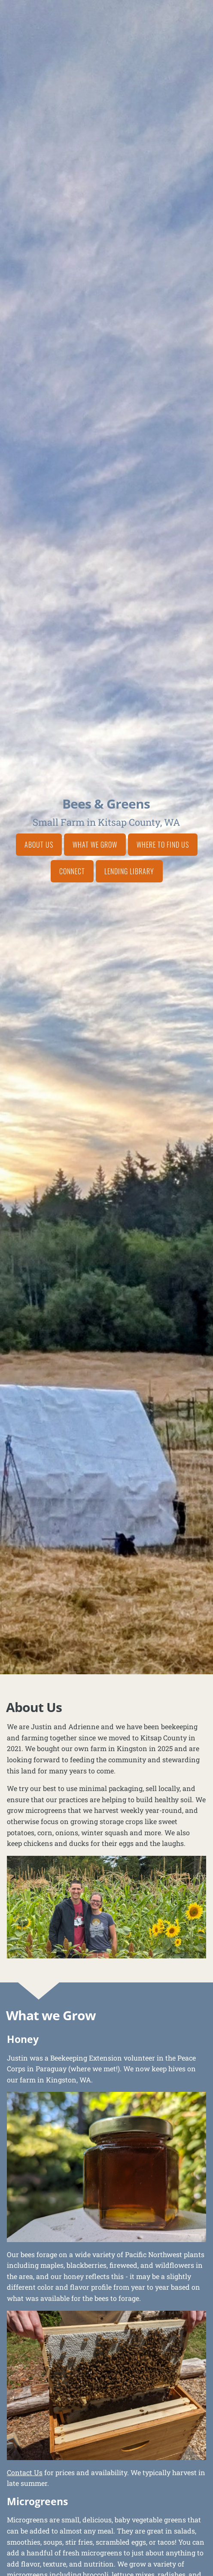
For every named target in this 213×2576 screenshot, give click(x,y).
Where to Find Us (163, 844)
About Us (38, 844)
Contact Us (25, 2472)
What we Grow (95, 844)
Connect (72, 871)
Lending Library (129, 871)
